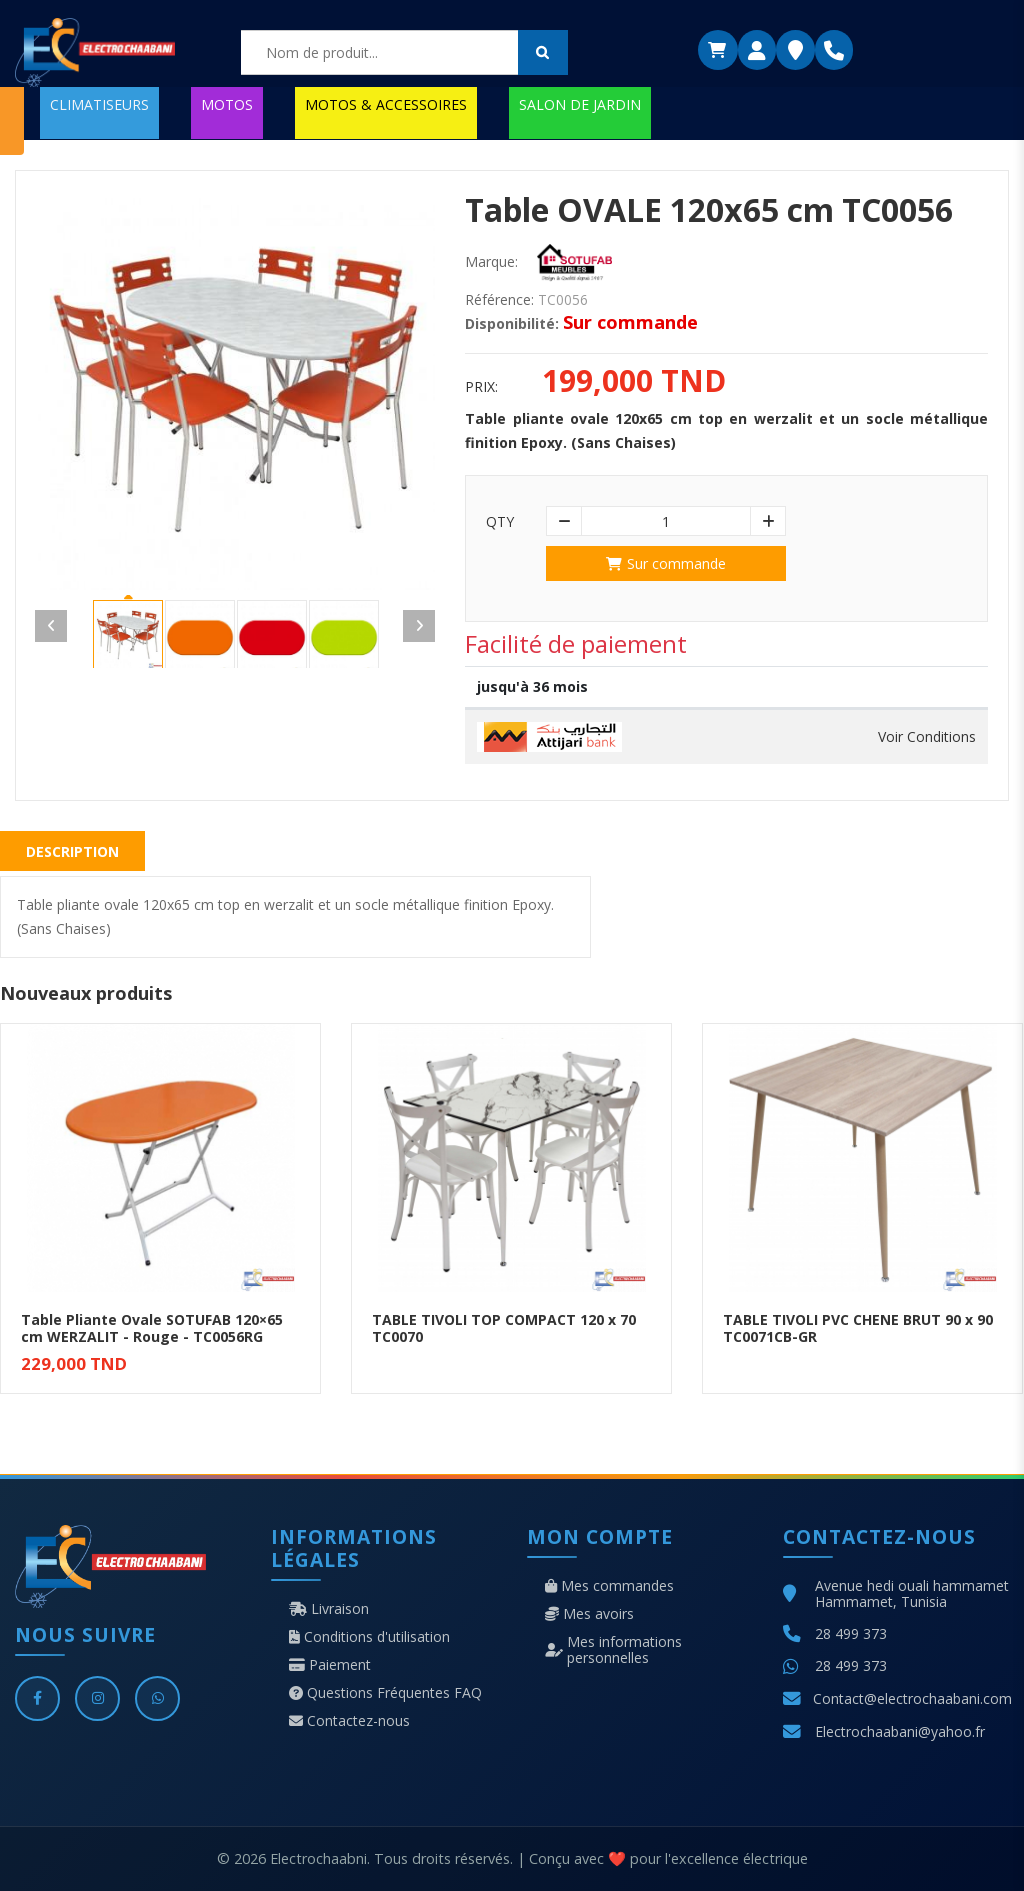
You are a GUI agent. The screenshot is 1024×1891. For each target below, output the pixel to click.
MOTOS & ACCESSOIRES (386, 104)
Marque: (491, 262)
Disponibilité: (512, 324)
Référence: (499, 300)
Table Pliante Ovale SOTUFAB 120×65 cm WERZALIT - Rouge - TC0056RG (152, 1328)
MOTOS (227, 104)
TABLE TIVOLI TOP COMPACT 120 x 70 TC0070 (504, 1328)
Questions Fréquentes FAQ (385, 1693)
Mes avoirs (589, 1614)
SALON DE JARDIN (580, 104)
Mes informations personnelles (613, 1650)
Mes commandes (609, 1586)
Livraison (329, 1609)
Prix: (481, 387)
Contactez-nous (349, 1721)
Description (72, 851)
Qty (500, 522)
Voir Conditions (927, 737)
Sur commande (666, 563)
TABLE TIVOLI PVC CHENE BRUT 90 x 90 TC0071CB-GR (858, 1328)
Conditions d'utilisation (369, 1637)
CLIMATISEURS (99, 104)
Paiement (330, 1665)
